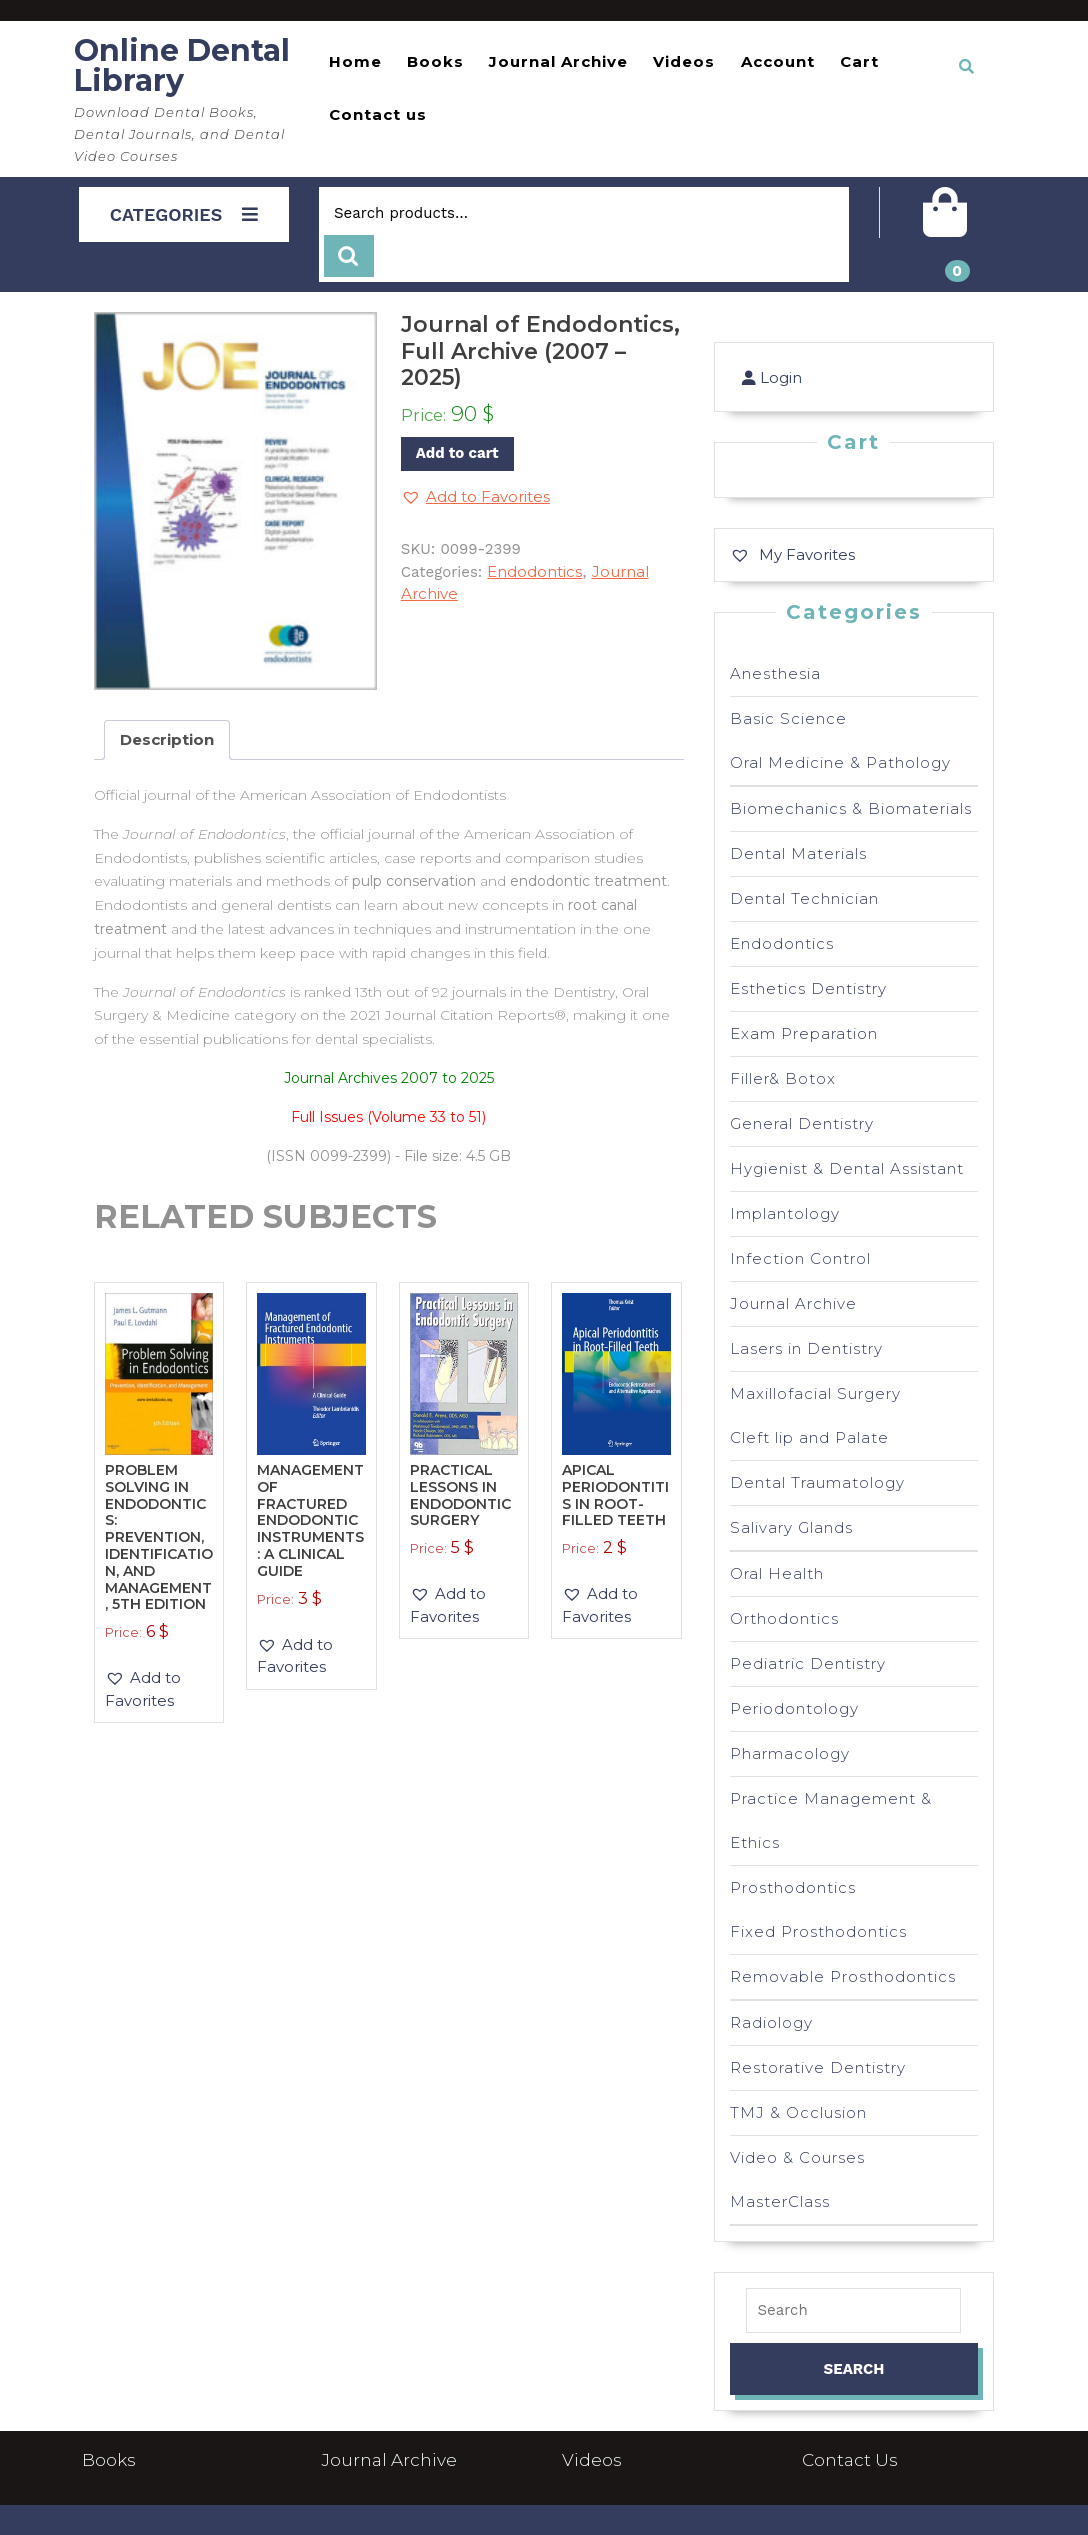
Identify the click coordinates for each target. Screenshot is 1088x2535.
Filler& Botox (783, 1078)
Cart (859, 61)
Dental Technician (804, 898)
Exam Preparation (804, 1033)
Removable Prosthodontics (843, 1976)
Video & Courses (797, 2157)
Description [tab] (167, 739)
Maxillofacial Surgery (815, 1393)
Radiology (771, 2022)
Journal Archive (558, 61)
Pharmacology (790, 1753)
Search (349, 256)
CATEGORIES (184, 214)
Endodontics (534, 571)
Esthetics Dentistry (808, 988)
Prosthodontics (793, 1887)
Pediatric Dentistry (808, 1663)
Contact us (378, 114)
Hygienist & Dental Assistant (847, 1168)
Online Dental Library (182, 65)
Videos (684, 61)
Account (778, 61)
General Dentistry (802, 1123)
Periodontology (794, 1708)
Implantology (785, 1213)
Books (435, 61)
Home (355, 61)
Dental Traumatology (817, 1482)
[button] (475, 497)
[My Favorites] (792, 554)
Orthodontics (784, 1618)
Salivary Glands (791, 1527)
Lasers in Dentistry (806, 1348)
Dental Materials (798, 853)
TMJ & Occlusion (798, 2112)
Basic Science (788, 718)
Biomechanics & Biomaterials (851, 808)
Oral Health (777, 1573)
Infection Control (800, 1258)
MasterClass (780, 2201)
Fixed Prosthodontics (818, 1931)
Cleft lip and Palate (809, 1437)
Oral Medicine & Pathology (840, 762)
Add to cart (457, 453)
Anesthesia (775, 673)
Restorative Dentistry (818, 2067)
